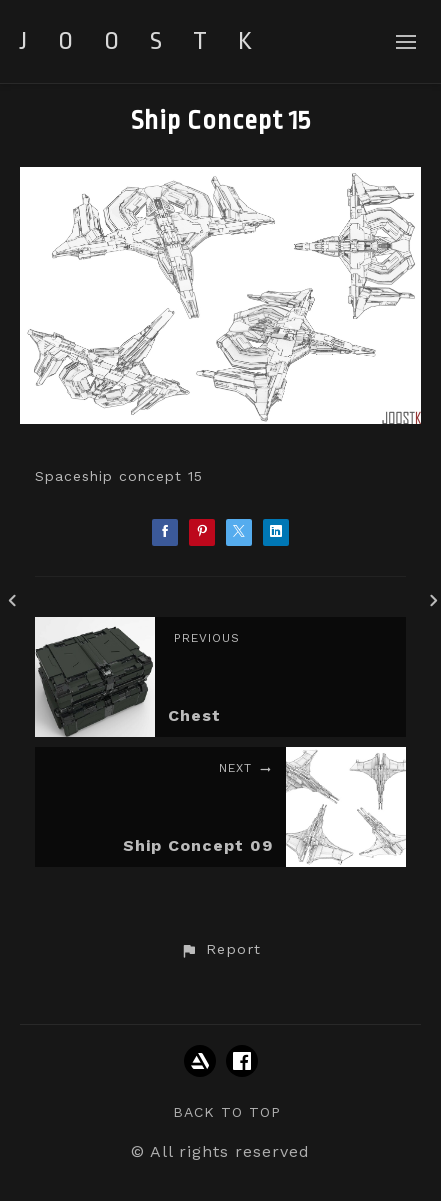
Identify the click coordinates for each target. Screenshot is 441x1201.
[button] (220, 950)
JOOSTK (151, 41)
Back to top (227, 1112)
